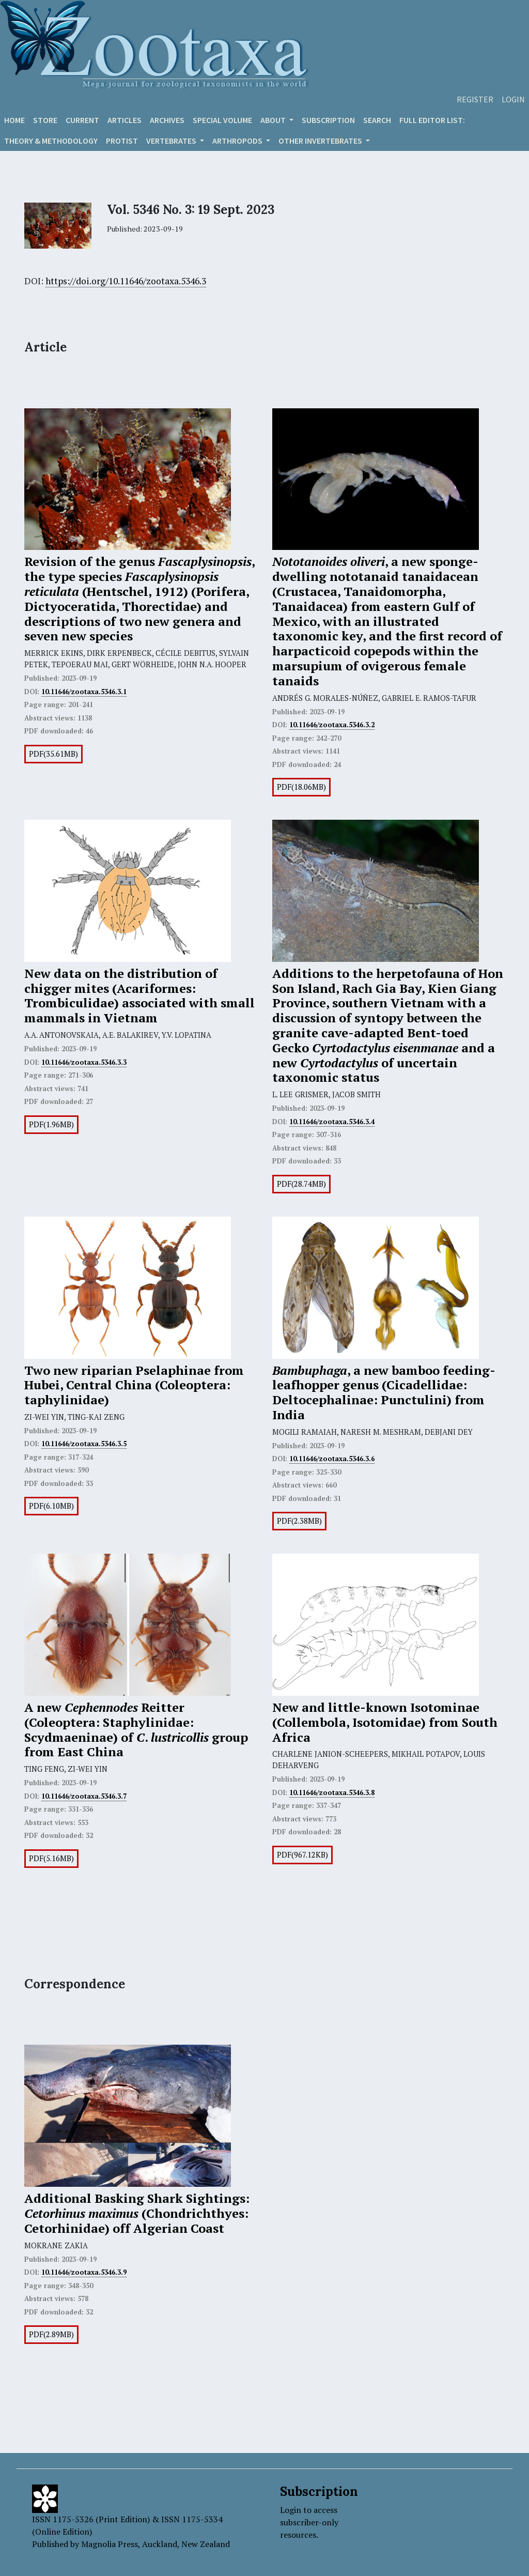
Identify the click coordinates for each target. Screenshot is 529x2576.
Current (82, 120)
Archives (167, 120)
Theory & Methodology (51, 140)
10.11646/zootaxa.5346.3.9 (84, 2272)
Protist (122, 140)
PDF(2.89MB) (51, 2334)
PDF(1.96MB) (51, 1124)
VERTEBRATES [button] (172, 140)
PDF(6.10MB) (51, 1506)
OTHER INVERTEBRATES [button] (321, 140)
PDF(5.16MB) (51, 1858)
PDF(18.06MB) (301, 787)
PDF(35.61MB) (53, 754)
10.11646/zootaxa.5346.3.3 (84, 1062)
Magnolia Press (109, 2544)
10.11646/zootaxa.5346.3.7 (84, 1796)
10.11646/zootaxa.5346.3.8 (332, 1792)
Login (513, 99)
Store (45, 120)
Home (14, 120)
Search (377, 120)
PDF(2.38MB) (299, 1521)
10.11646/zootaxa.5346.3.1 (84, 691)
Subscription (328, 120)
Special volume (222, 120)
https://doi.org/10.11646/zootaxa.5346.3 (125, 281)
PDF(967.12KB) (302, 1855)
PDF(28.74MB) (301, 1184)
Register (475, 99)
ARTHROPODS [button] (238, 140)
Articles (124, 120)
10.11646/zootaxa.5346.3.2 (332, 724)
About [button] (273, 120)
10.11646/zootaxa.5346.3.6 (332, 1458)
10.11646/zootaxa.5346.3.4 (332, 1121)
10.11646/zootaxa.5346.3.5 (84, 1443)
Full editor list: (432, 120)
